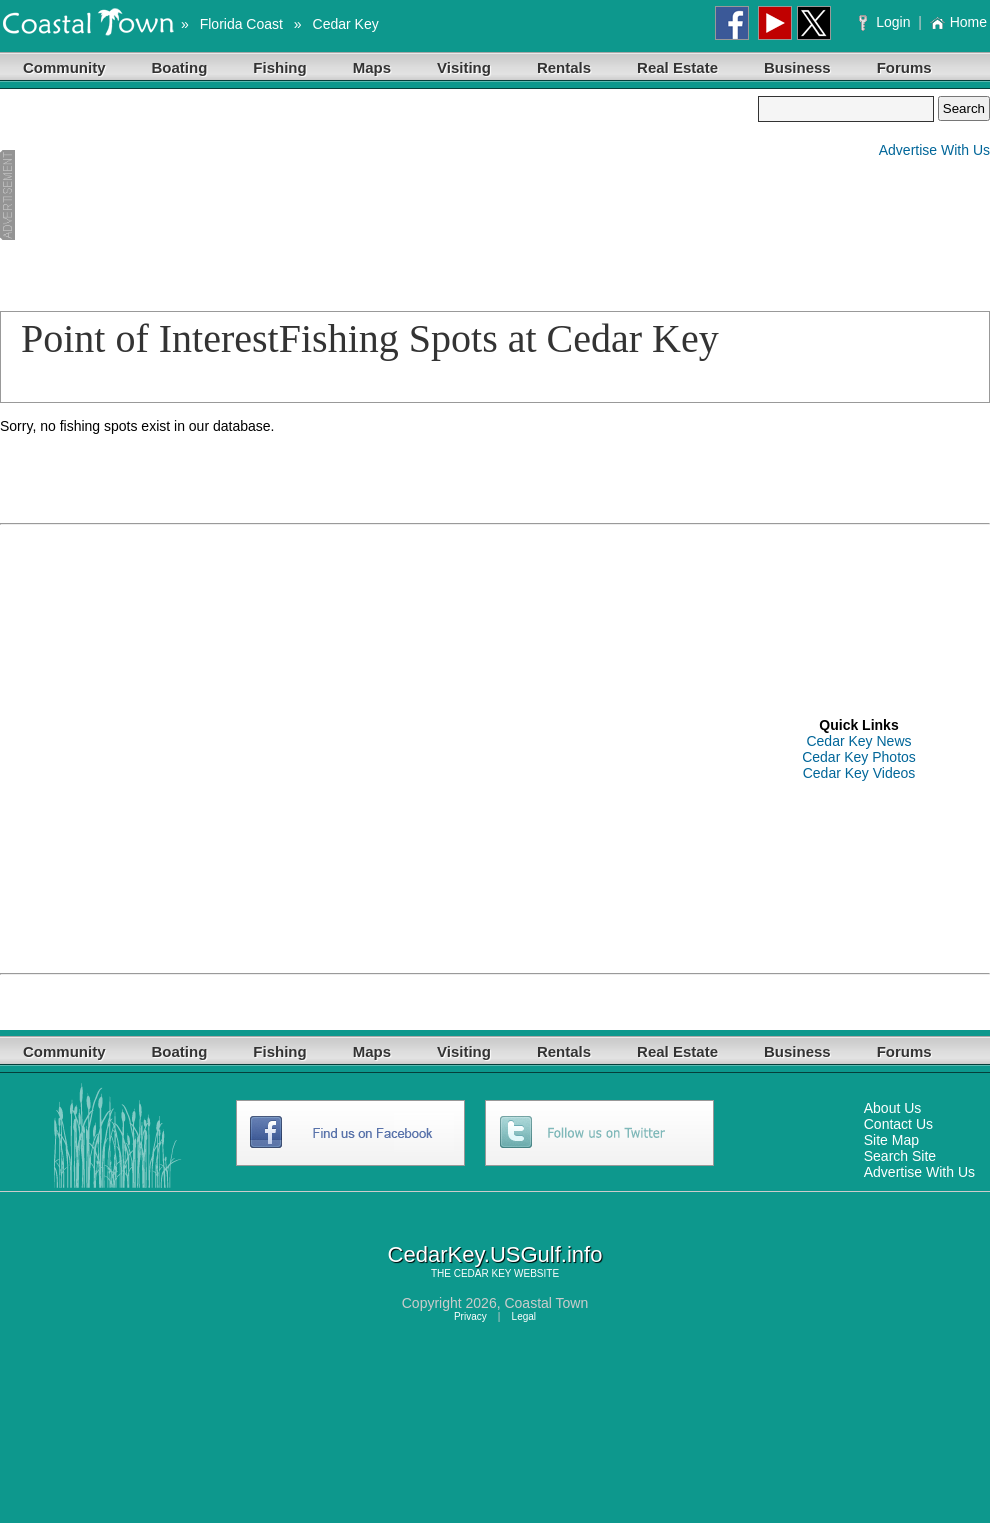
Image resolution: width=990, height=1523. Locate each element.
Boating (180, 67)
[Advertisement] (127, 196)
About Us (893, 1108)
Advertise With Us (934, 150)
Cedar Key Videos (859, 773)
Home (958, 22)
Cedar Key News (858, 741)
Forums (904, 67)
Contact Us (898, 1124)
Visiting (464, 67)
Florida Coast (241, 24)
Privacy (470, 1316)
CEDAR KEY (483, 1273)
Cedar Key (346, 24)
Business (797, 67)
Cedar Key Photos (859, 757)
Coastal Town (546, 1303)
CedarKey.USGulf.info (495, 1254)
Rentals (564, 67)
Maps (372, 67)
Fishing (279, 67)
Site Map (891, 1140)
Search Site (900, 1156)
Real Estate (677, 67)
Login (886, 22)
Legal (524, 1316)
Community (64, 67)
